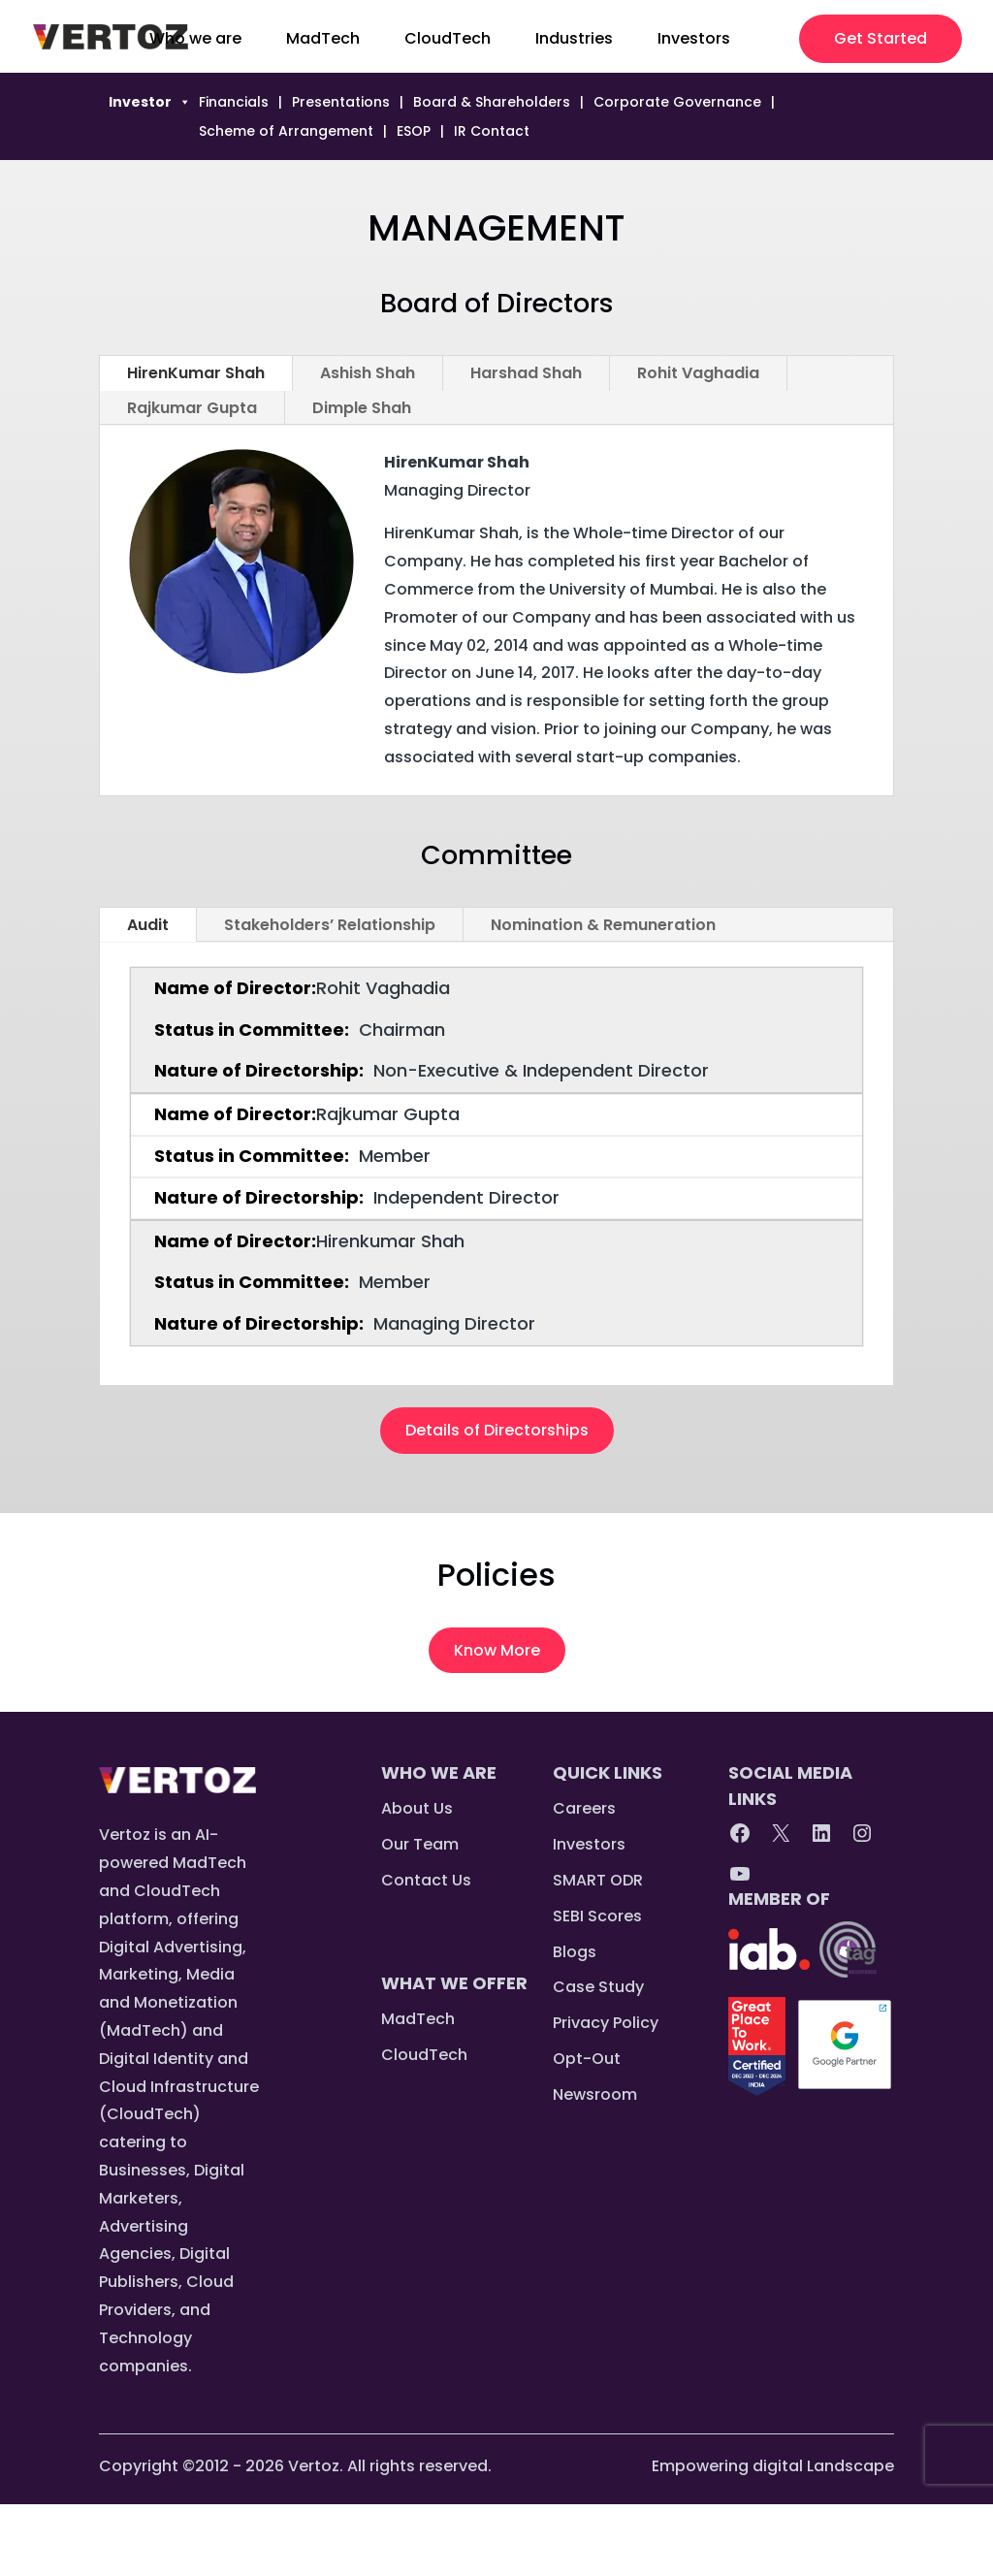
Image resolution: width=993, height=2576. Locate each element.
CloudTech (447, 40)
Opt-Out (587, 2058)
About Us (417, 1808)
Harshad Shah (526, 373)
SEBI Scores (597, 1916)
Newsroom (595, 2094)
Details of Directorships (497, 1430)
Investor (150, 102)
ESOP (414, 132)
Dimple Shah (361, 408)
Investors (693, 40)
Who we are (195, 40)
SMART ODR (598, 1880)
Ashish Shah (367, 373)
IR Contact (491, 132)
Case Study (598, 1987)
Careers (584, 1808)
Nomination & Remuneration (603, 925)
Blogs (574, 1952)
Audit (148, 925)
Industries (574, 40)
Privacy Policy (605, 2023)
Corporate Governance (677, 103)
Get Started (880, 38)
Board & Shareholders (491, 103)
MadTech (323, 40)
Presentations (341, 103)
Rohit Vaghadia (698, 373)
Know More (497, 1650)
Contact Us (426, 1880)
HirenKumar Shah (196, 373)
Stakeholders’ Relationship (329, 925)
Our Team (420, 1844)
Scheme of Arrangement (286, 132)
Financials (234, 103)
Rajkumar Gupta (192, 408)
